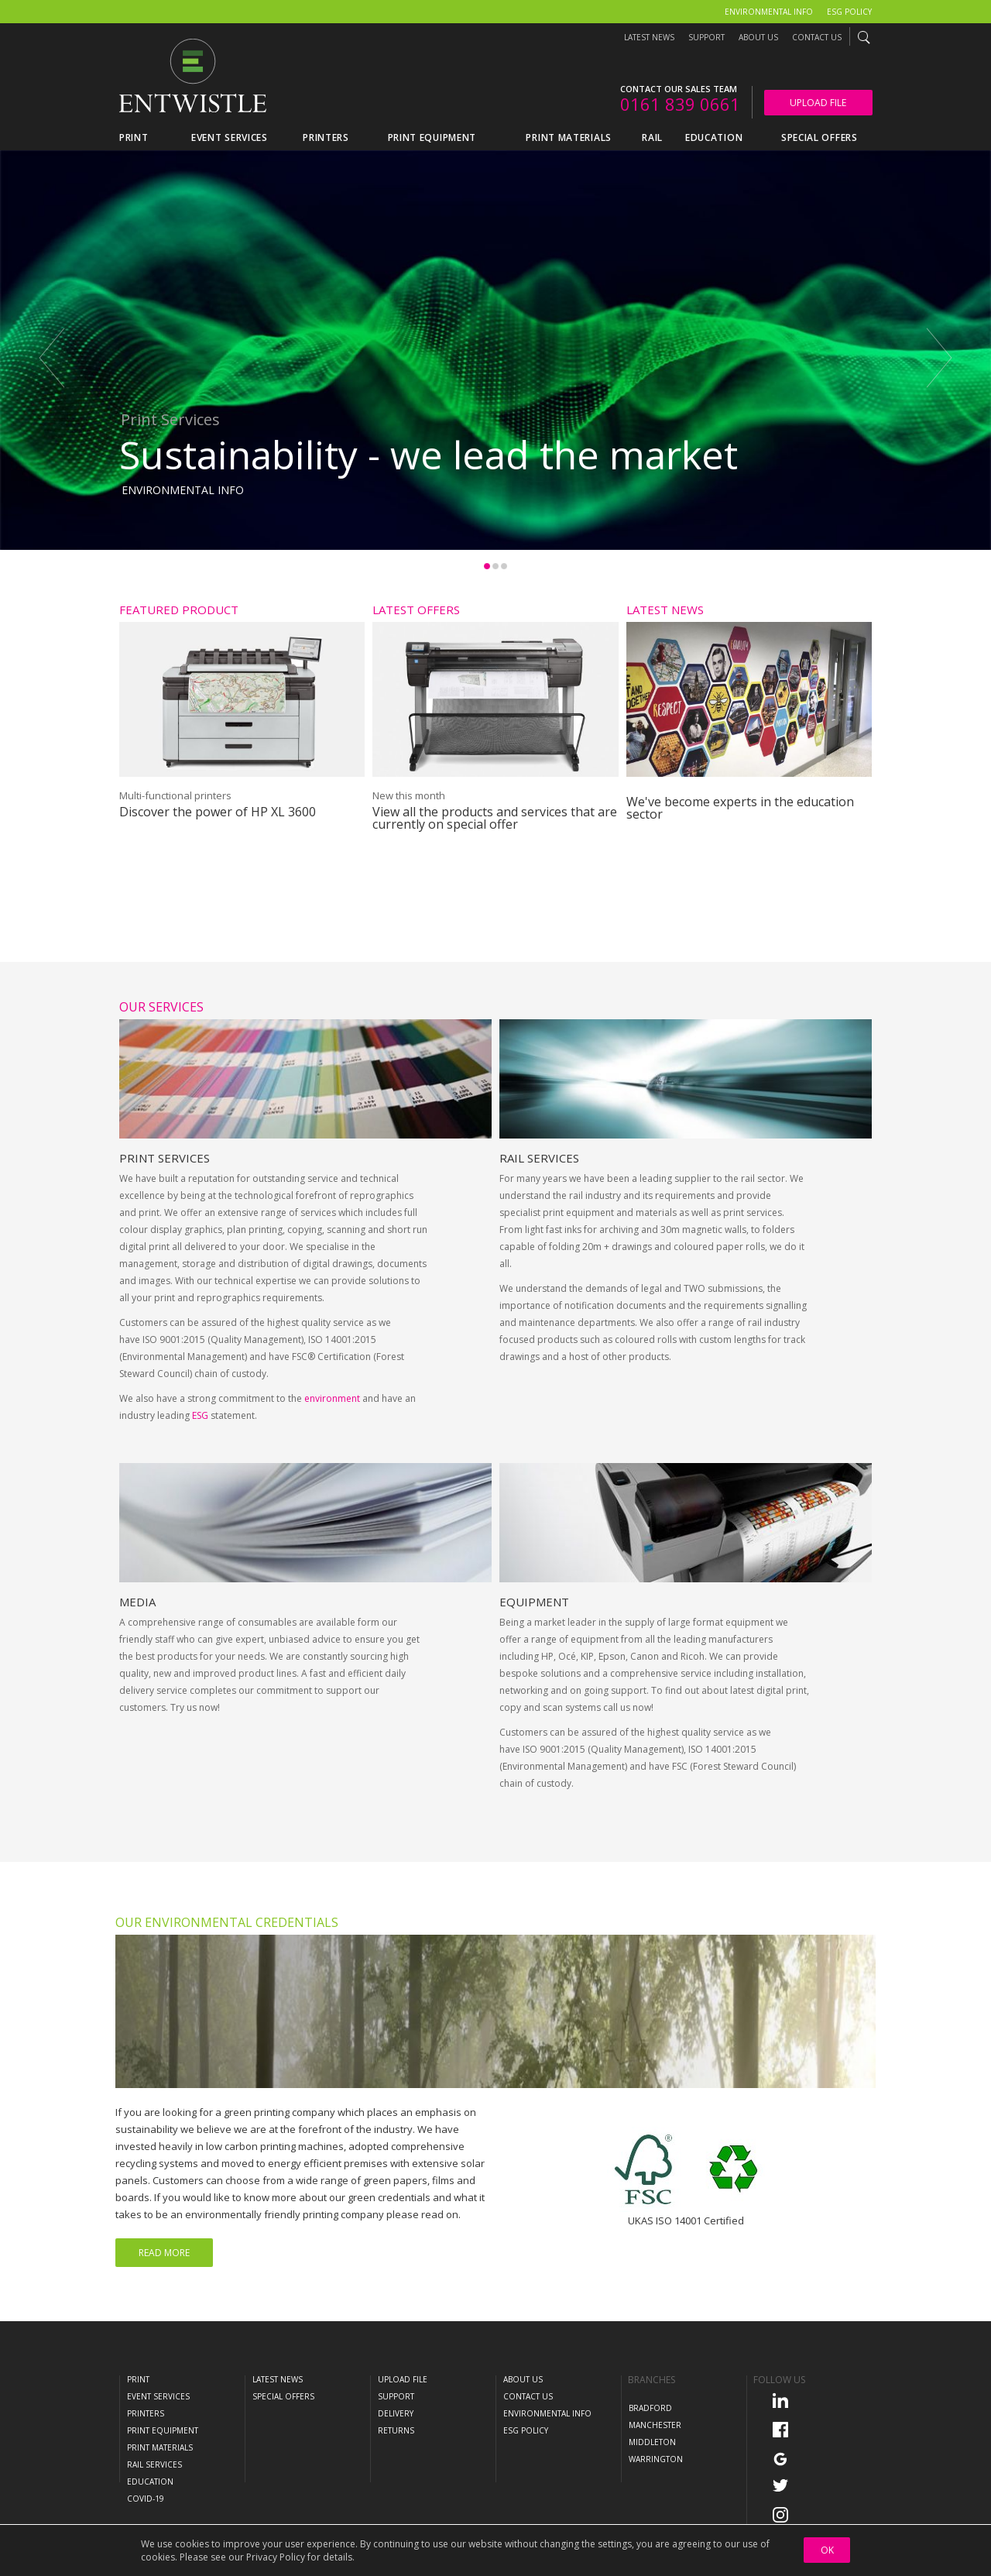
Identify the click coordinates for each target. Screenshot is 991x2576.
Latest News (649, 37)
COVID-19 (145, 2498)
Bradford (650, 2408)
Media (137, 1665)
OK (827, 2550)
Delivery (395, 2413)
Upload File (818, 102)
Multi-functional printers (175, 795)
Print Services (164, 1221)
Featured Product (178, 609)
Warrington (656, 2459)
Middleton (652, 2442)
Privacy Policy (275, 2557)
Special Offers (283, 2396)
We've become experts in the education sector (740, 808)
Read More (164, 2252)
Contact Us (817, 37)
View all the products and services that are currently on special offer (494, 818)
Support (706, 37)
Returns (396, 2430)
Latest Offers (416, 609)
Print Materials (160, 2447)
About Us (758, 37)
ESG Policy (849, 11)
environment (332, 1461)
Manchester (655, 2425)
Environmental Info (769, 11)
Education (150, 2481)
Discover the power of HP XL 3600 (217, 811)
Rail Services (539, 1221)
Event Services (158, 2396)
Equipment (534, 1665)
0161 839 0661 (680, 103)
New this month (408, 795)
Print (138, 2379)
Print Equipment (162, 2430)
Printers (145, 2413)
